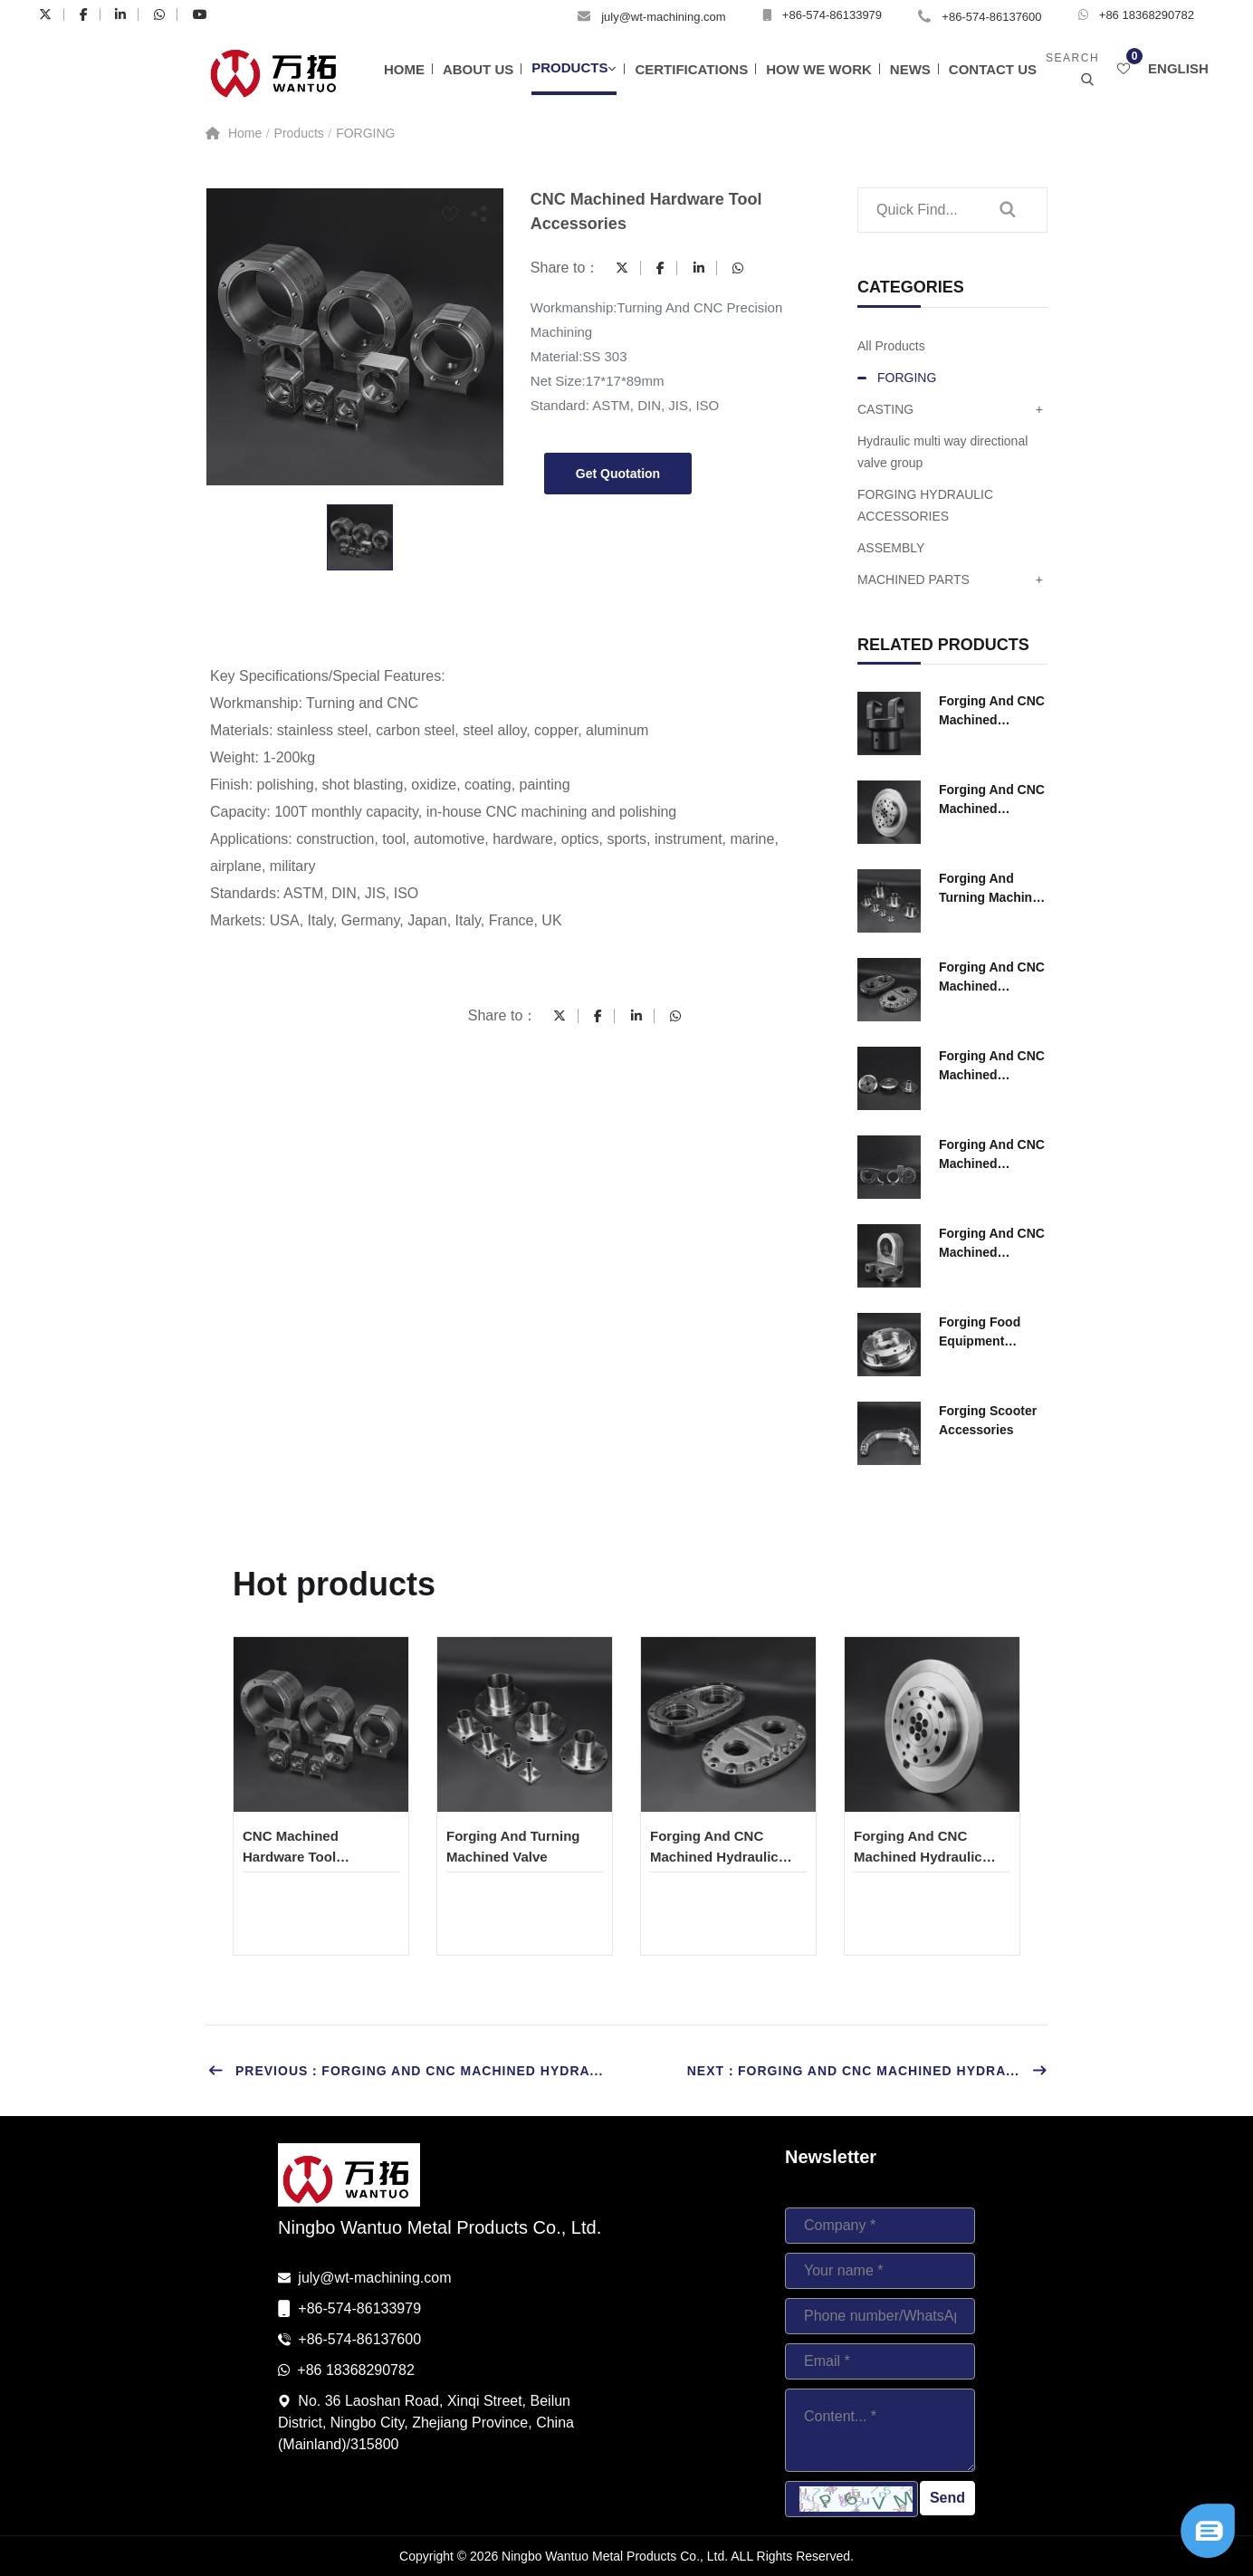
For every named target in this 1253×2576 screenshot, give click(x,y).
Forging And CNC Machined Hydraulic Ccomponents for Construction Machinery (992, 712)
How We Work (819, 69)
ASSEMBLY (890, 548)
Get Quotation (618, 473)
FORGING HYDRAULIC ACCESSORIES (925, 505)
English (1178, 68)
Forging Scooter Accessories (988, 1420)
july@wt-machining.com (663, 17)
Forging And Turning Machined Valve (993, 889)
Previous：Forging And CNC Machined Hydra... (405, 2071)
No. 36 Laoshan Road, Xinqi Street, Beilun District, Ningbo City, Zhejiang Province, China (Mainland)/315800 (426, 2422)
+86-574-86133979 (832, 15)
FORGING (365, 133)
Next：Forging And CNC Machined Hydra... (867, 2071)
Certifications (691, 69)
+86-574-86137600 (991, 17)
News (910, 69)
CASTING (950, 409)
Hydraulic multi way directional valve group (942, 452)
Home (404, 69)
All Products (891, 346)
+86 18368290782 (1146, 15)
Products (569, 67)
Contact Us (993, 69)
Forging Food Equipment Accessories (979, 1333)
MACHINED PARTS (950, 579)
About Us (478, 69)
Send (947, 2497)
